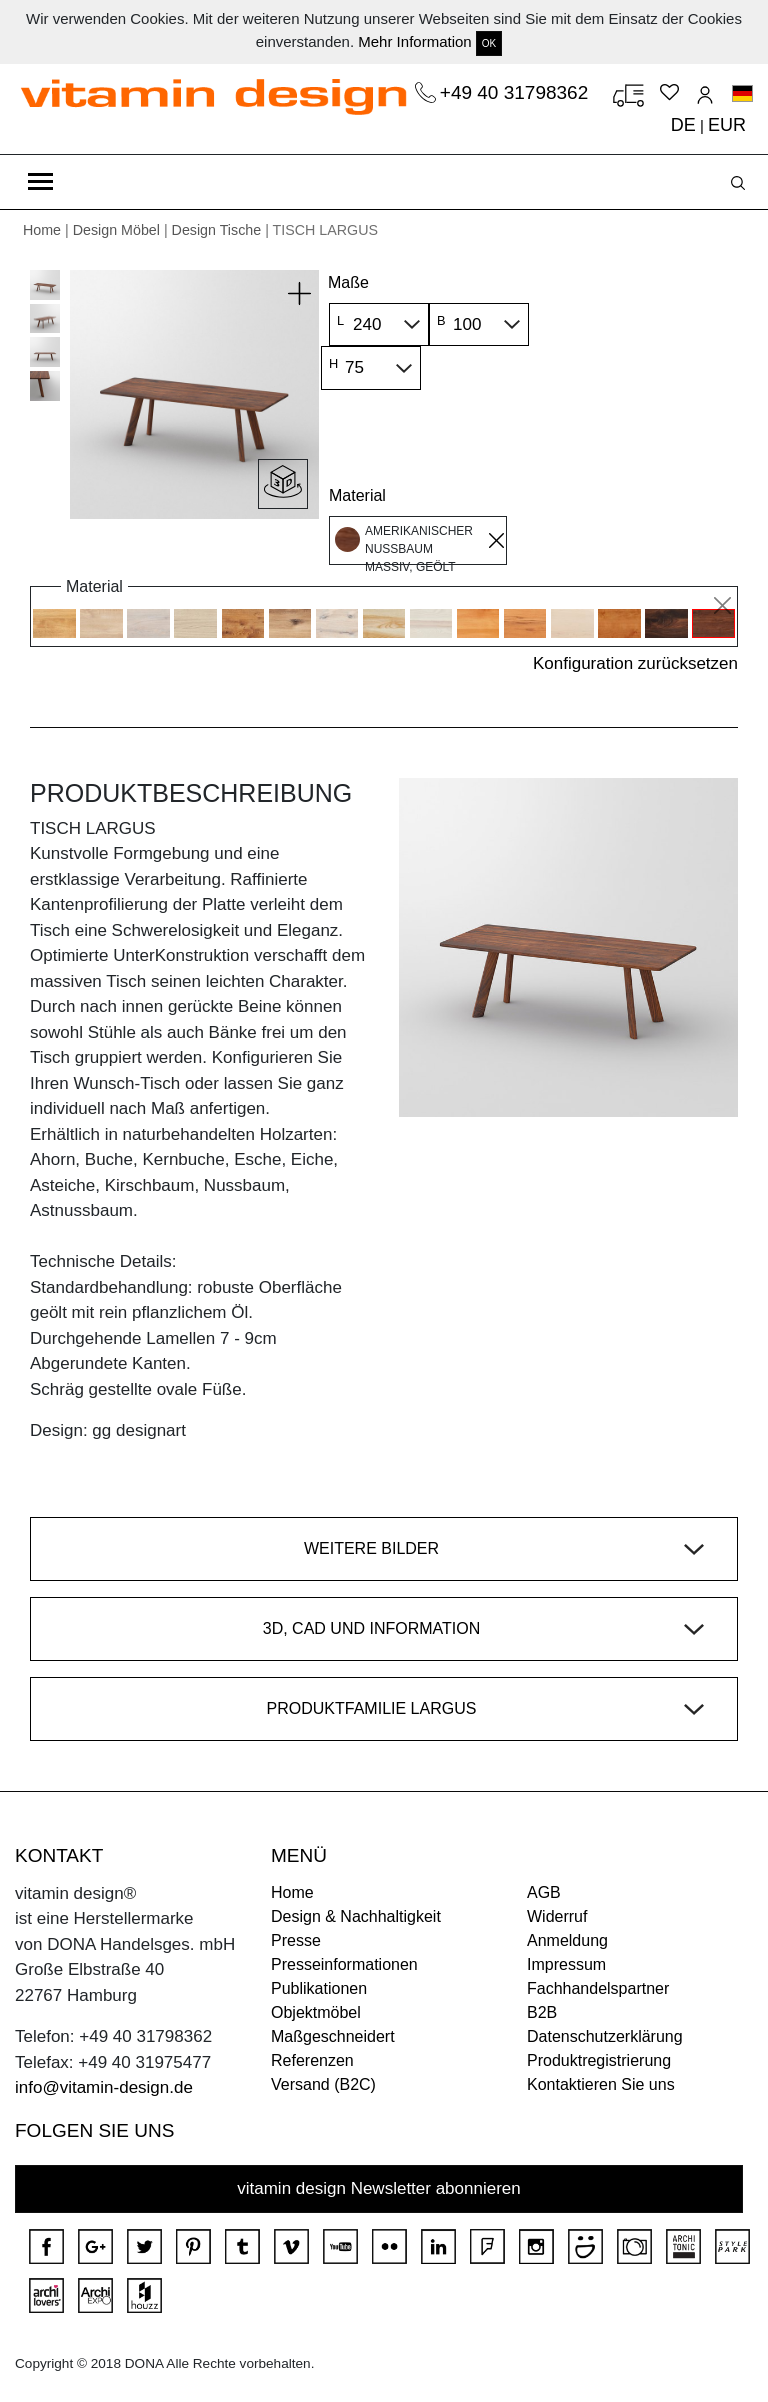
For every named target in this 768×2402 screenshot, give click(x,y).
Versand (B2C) (323, 2084)
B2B (542, 2012)
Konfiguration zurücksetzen (635, 663)
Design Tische (217, 230)
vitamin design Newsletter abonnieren (379, 2188)
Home (42, 230)
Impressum (566, 1964)
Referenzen (312, 2060)
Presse (296, 1940)
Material (357, 495)
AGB (544, 1892)
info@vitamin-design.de (104, 2087)
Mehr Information (414, 41)
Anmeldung (567, 1940)
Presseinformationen (344, 1964)
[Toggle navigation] (40, 182)
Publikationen (319, 1988)
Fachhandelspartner (598, 1988)
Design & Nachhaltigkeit (356, 1916)
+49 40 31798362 (517, 92)
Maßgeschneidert (333, 2036)
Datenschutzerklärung (605, 2036)
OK (489, 43)
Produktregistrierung (599, 2060)
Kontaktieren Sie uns (601, 2084)
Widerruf (557, 1916)
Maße (348, 282)
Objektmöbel (316, 2012)
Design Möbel (116, 230)
